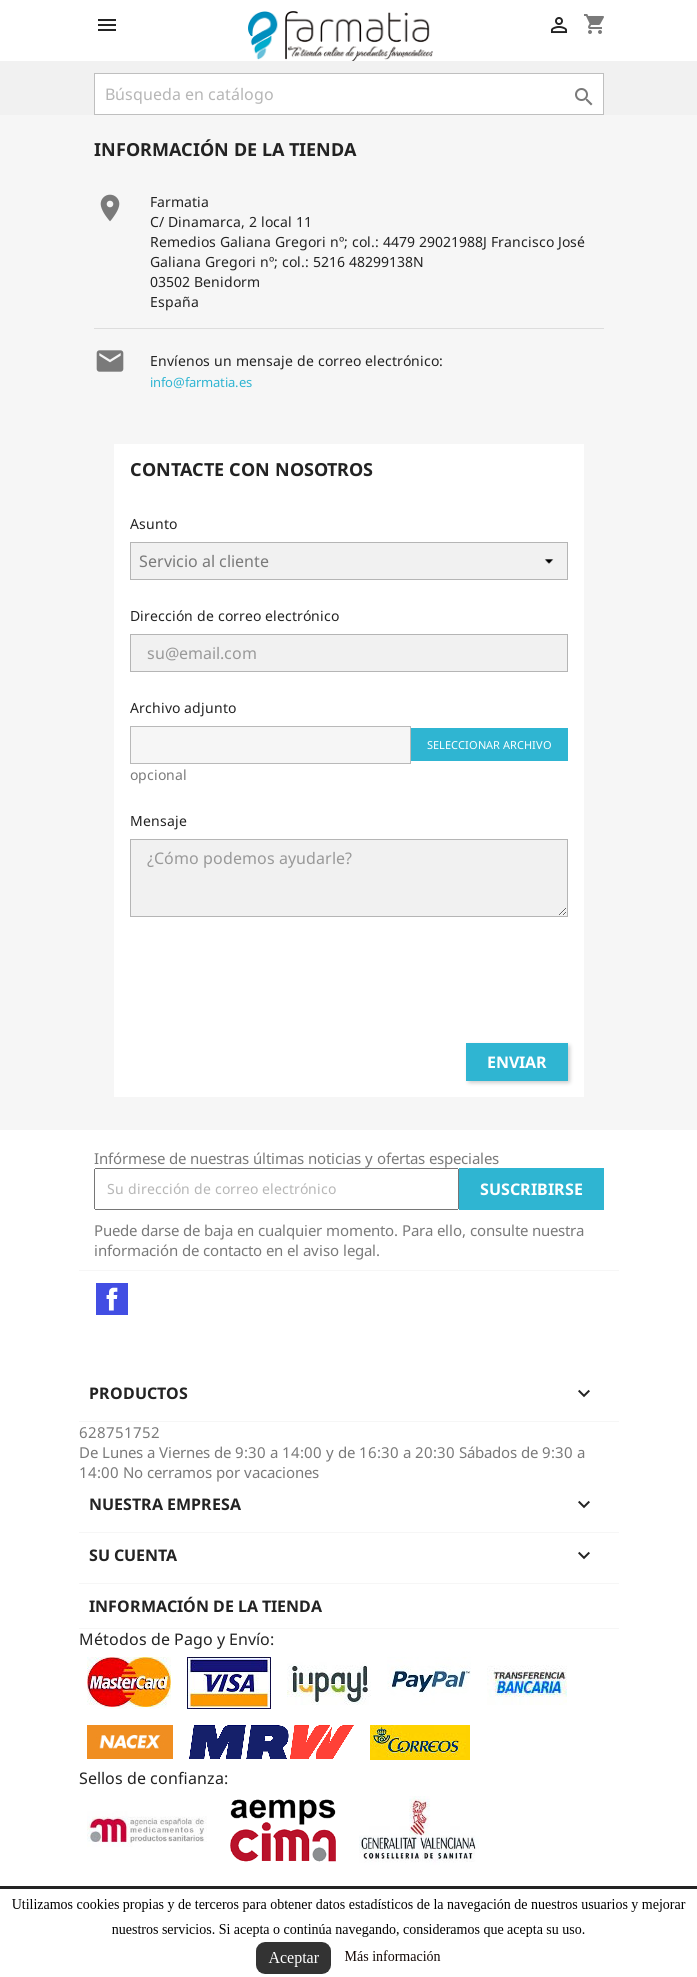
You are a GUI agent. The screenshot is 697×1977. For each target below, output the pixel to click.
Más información (393, 1956)
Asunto (153, 523)
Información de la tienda (205, 1606)
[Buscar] (349, 94)
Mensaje (158, 820)
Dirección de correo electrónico (234, 615)
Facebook (112, 1299)
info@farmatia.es (201, 382)
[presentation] (349, 988)
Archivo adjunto (183, 707)
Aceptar (293, 1957)
